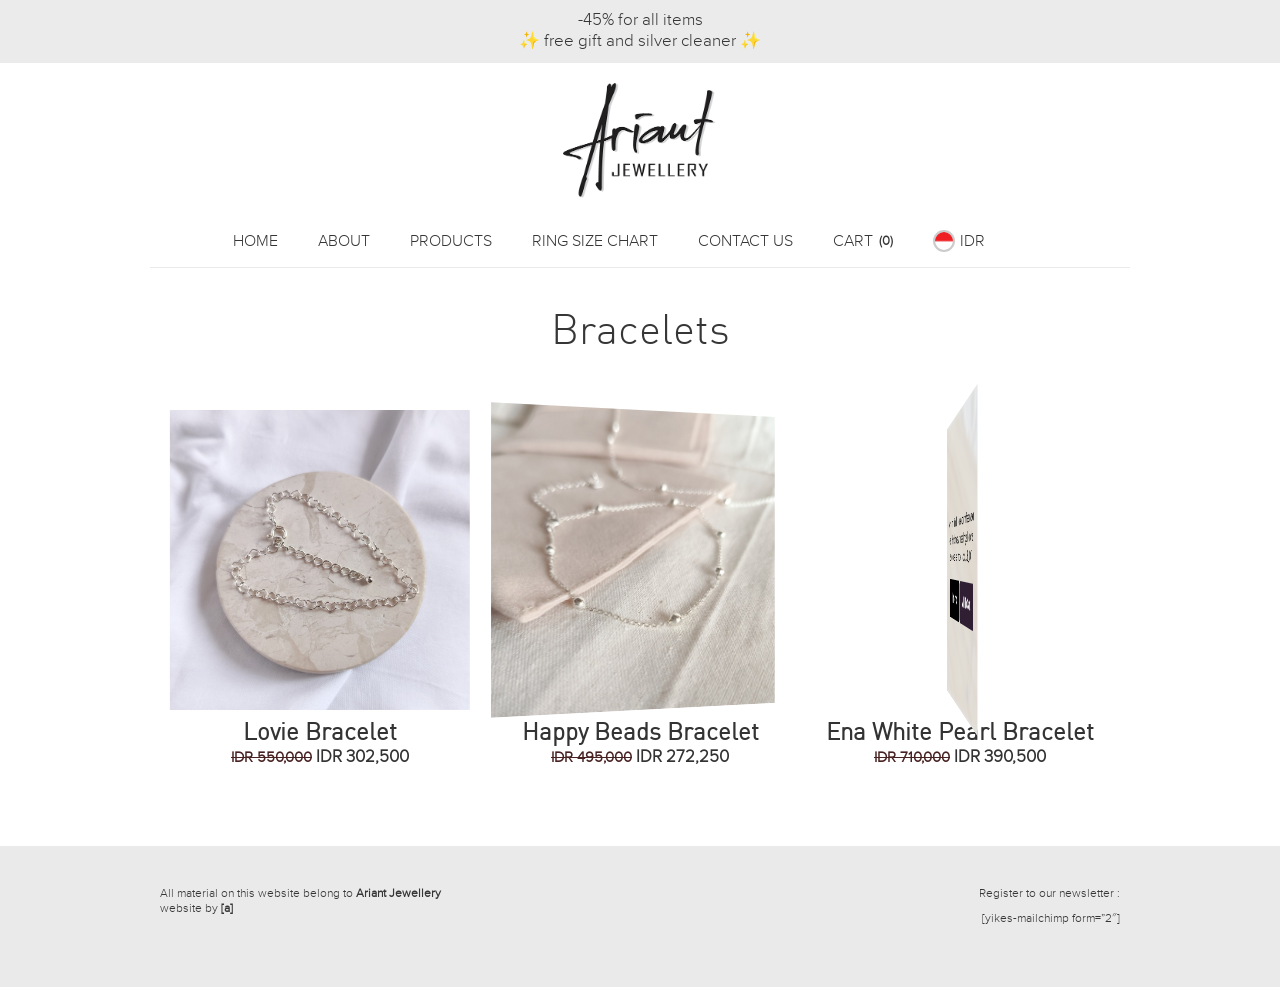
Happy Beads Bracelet (640, 731)
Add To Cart (1014, 602)
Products (451, 241)
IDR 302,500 (320, 757)
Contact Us (745, 241)
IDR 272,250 (640, 757)
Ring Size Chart (595, 241)
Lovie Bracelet (320, 731)
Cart (863, 241)
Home (255, 241)
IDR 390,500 (960, 757)
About (344, 241)
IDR (972, 241)
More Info (899, 600)
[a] (227, 908)
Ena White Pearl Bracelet (960, 731)
